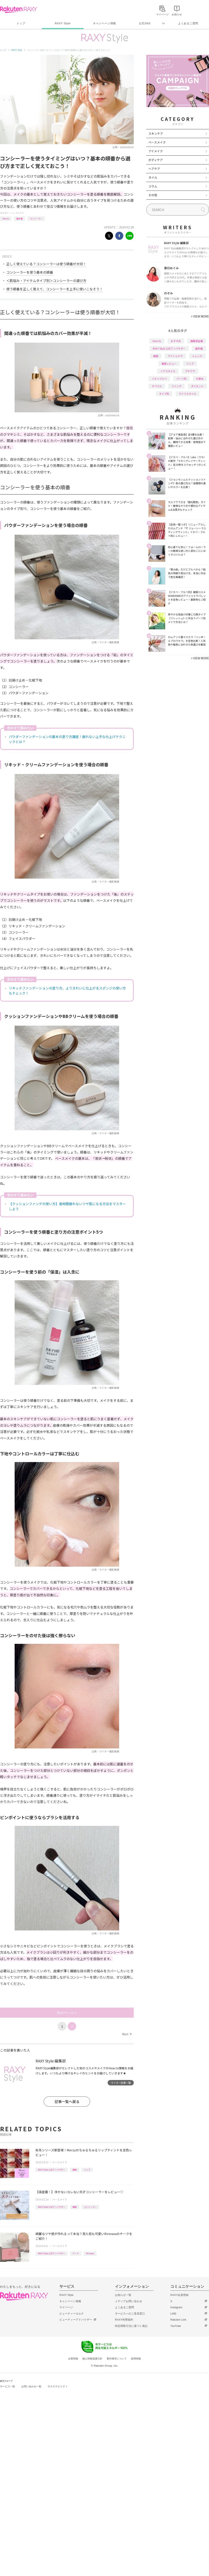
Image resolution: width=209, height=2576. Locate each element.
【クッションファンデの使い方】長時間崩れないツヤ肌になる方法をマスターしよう (67, 1206)
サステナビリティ (58, 2386)
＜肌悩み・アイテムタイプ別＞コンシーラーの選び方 (46, 280)
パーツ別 (181, 378)
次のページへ (67, 2012)
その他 (152, 195)
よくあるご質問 (188, 23)
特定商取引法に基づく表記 (131, 2325)
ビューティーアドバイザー (75, 2319)
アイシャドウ (175, 356)
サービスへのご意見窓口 (130, 2313)
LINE (173, 2313)
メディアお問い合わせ (128, 2301)
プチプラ (190, 371)
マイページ (66, 2307)
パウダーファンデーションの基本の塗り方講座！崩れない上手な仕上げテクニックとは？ (67, 739)
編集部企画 (196, 341)
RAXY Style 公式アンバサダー (51, 2169)
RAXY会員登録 (179, 2295)
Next (126, 2034)
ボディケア (155, 160)
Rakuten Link (178, 2319)
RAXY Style (62, 23)
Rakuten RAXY (18, 9)
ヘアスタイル (167, 371)
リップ (87, 2169)
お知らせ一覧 (123, 2295)
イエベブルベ (159, 378)
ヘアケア (154, 169)
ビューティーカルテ (71, 2313)
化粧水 (200, 378)
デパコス (157, 386)
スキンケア (155, 133)
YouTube (175, 2325)
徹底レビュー (169, 363)
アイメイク (155, 151)
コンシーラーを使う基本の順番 (29, 272)
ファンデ (176, 386)
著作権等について (117, 2358)
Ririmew (90, 2253)
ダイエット (197, 386)
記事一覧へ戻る (67, 2101)
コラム (152, 186)
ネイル (152, 177)
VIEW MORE (200, 316)
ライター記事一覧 (121, 2082)
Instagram (176, 2307)
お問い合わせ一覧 (31, 2386)
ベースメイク (17, 212)
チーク (76, 2253)
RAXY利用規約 (124, 2319)
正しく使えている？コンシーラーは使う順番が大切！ (46, 263)
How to (6, 218)
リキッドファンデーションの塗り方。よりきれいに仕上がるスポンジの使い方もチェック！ (67, 991)
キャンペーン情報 (104, 23)
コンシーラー (36, 218)
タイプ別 (164, 393)
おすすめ (176, 341)
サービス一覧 (7, 2386)
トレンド (197, 356)
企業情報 (73, 2358)
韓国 (75, 2169)
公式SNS (145, 23)
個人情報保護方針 (92, 2358)
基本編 (19, 218)
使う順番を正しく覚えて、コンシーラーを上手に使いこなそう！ (54, 288)
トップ (21, 23)
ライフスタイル (187, 393)
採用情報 (136, 2358)
